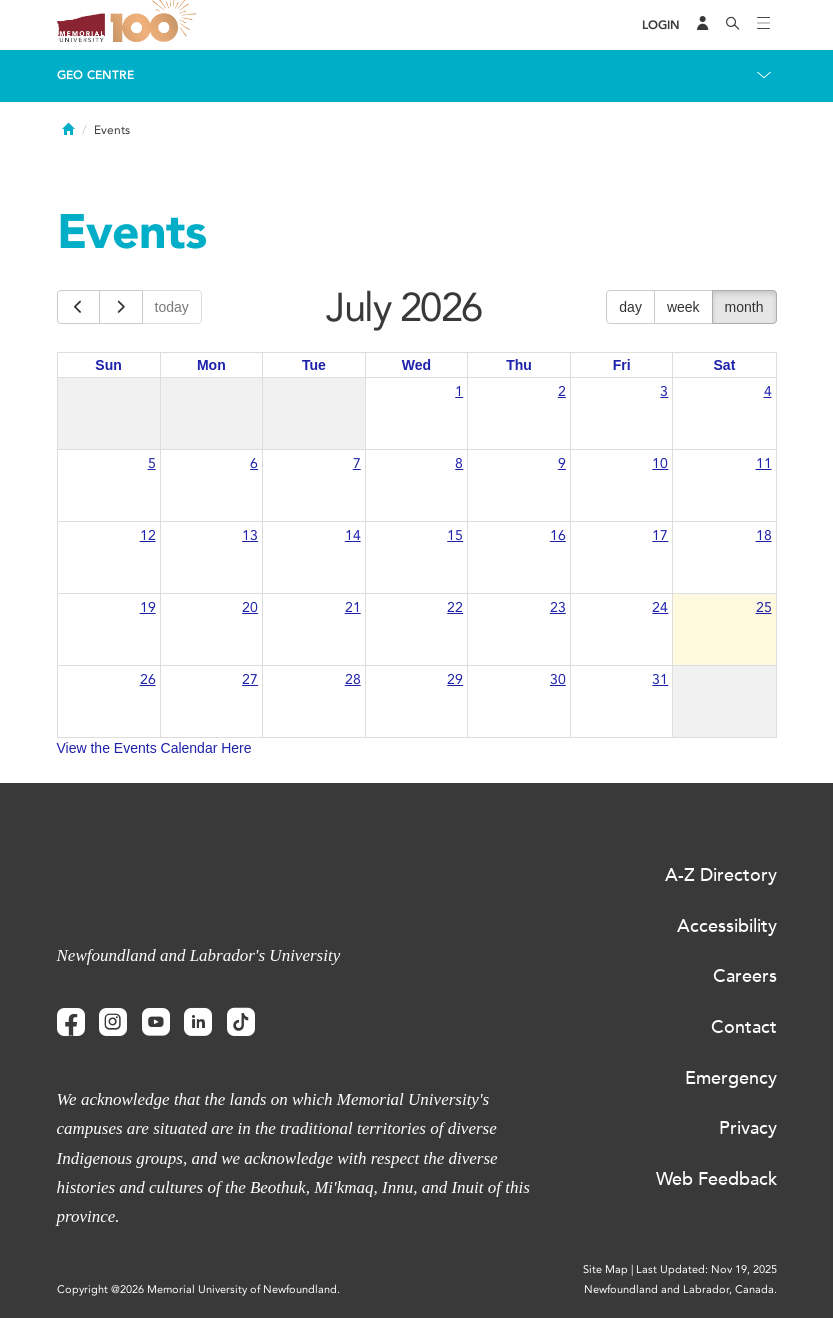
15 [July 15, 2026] (455, 535)
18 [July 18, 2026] (764, 535)
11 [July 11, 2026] (764, 463)
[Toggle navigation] (764, 25)
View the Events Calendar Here (154, 748)
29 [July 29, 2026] (455, 679)
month (744, 307)
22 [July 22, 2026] (455, 607)
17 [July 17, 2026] (660, 535)
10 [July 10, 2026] (660, 463)
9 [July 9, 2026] (562, 463)
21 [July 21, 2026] (353, 607)
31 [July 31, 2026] (660, 679)
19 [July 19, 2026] (148, 607)
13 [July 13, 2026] (250, 535)
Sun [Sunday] (108, 365)
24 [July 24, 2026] (660, 607)
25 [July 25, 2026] (764, 607)
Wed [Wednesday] (416, 365)
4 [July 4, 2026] (768, 391)
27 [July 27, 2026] (250, 679)
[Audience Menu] (703, 25)
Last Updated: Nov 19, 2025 (706, 1269)
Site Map (605, 1269)
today (172, 307)
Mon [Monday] (211, 365)
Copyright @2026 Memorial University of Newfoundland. (198, 1289)
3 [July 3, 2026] (664, 391)
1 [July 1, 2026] (459, 391)
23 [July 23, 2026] (558, 607)
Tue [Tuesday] (314, 365)
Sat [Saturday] (725, 365)
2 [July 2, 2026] (562, 391)
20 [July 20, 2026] (250, 607)
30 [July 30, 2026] (558, 679)
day (630, 307)
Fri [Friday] (622, 365)
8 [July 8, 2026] (459, 463)
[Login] (661, 25)
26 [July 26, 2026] (148, 679)
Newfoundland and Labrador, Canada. (680, 1289)
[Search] (733, 25)
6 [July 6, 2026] (254, 463)
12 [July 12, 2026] (148, 535)
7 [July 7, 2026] (357, 463)
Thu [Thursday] (519, 365)
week (683, 307)
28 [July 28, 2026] (353, 679)
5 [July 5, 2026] (152, 463)
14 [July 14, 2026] (353, 535)
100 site (157, 25)
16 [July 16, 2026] (558, 535)
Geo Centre (95, 75)
